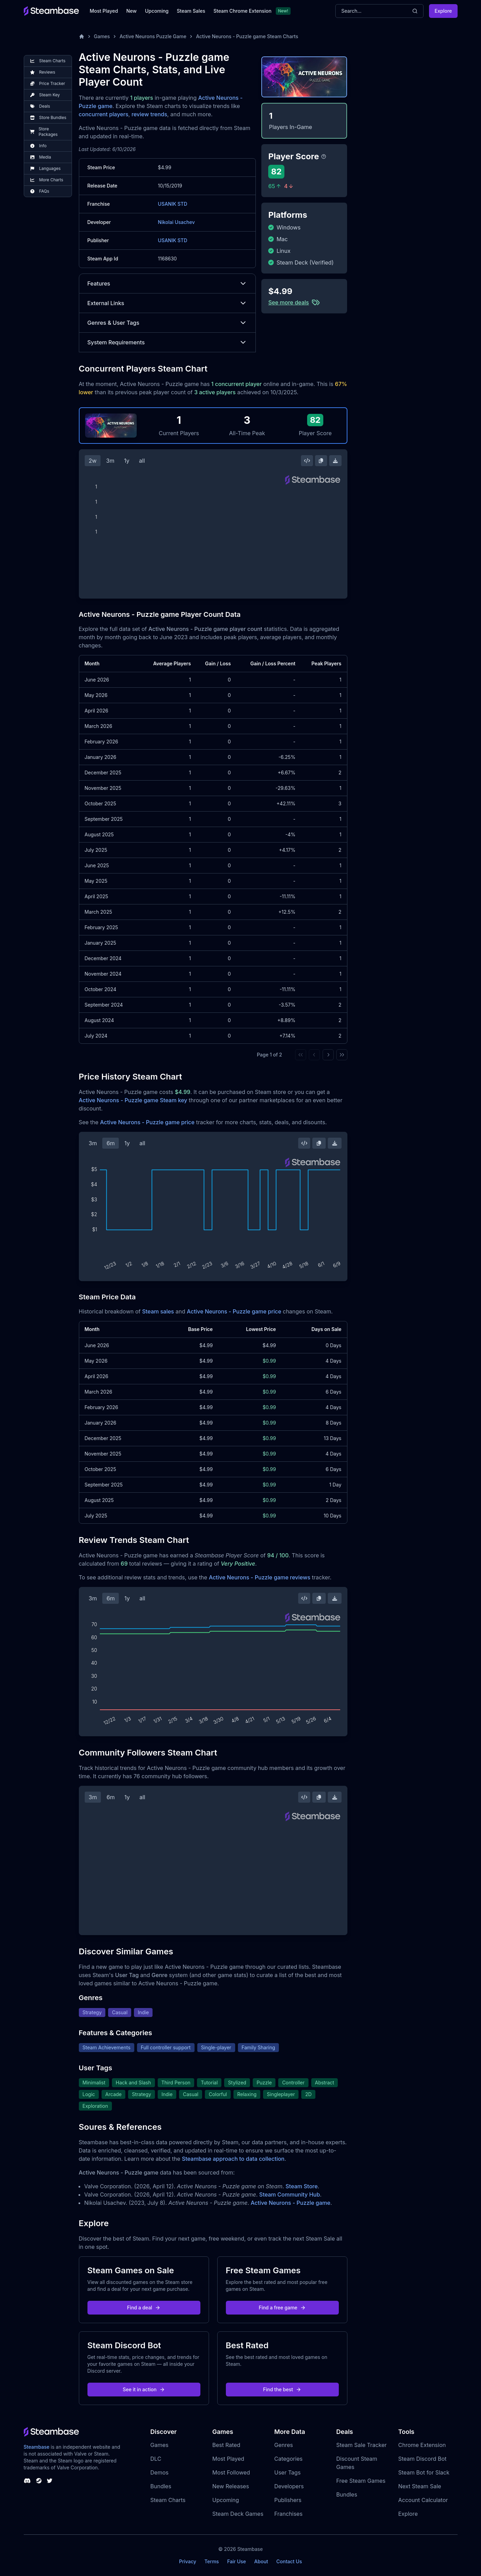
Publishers (288, 2500)
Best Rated (226, 2444)
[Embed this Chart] (307, 460)
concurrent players (103, 114)
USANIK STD (172, 204)
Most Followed (231, 2472)
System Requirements (167, 342)
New (131, 11)
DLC (155, 2458)
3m (110, 460)
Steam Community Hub (289, 2194)
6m (110, 1143)
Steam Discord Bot (422, 2458)
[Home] (81, 36)
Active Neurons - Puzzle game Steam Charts (247, 36)
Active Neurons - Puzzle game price (147, 1122)
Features (167, 283)
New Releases (230, 2486)
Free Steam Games (361, 2480)
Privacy (187, 2561)
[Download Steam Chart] (335, 460)
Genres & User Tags (167, 323)
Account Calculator (423, 2500)
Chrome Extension (422, 2444)
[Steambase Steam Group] (39, 2480)
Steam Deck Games (237, 2513)
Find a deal (143, 2307)
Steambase (37, 2447)
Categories (288, 2458)
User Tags (287, 2472)
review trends (149, 114)
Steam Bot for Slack (424, 2472)
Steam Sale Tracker (361, 2444)
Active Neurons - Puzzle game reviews (259, 1577)
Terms (212, 2561)
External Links (167, 303)
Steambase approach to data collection (233, 2158)
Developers (289, 2486)
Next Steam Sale (419, 2486)
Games (102, 36)
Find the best (282, 2389)
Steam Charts (168, 2500)
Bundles (160, 2486)
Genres (283, 2444)
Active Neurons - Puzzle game (290, 2202)
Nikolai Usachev (176, 222)
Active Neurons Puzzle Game (152, 36)
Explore (443, 11)
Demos (159, 2472)
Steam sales (158, 1311)
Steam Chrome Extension (242, 11)
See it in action (144, 2389)
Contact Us (289, 2561)
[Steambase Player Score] (323, 156)
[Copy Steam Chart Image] (321, 460)
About (261, 2561)
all (142, 460)
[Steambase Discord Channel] (27, 2480)
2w (93, 460)
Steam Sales (191, 11)
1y (126, 460)
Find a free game (282, 2307)
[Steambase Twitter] (49, 2480)
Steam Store (301, 2186)
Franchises (288, 2513)
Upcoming (157, 11)
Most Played (104, 11)
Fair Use (236, 2561)
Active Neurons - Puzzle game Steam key (133, 1100)
